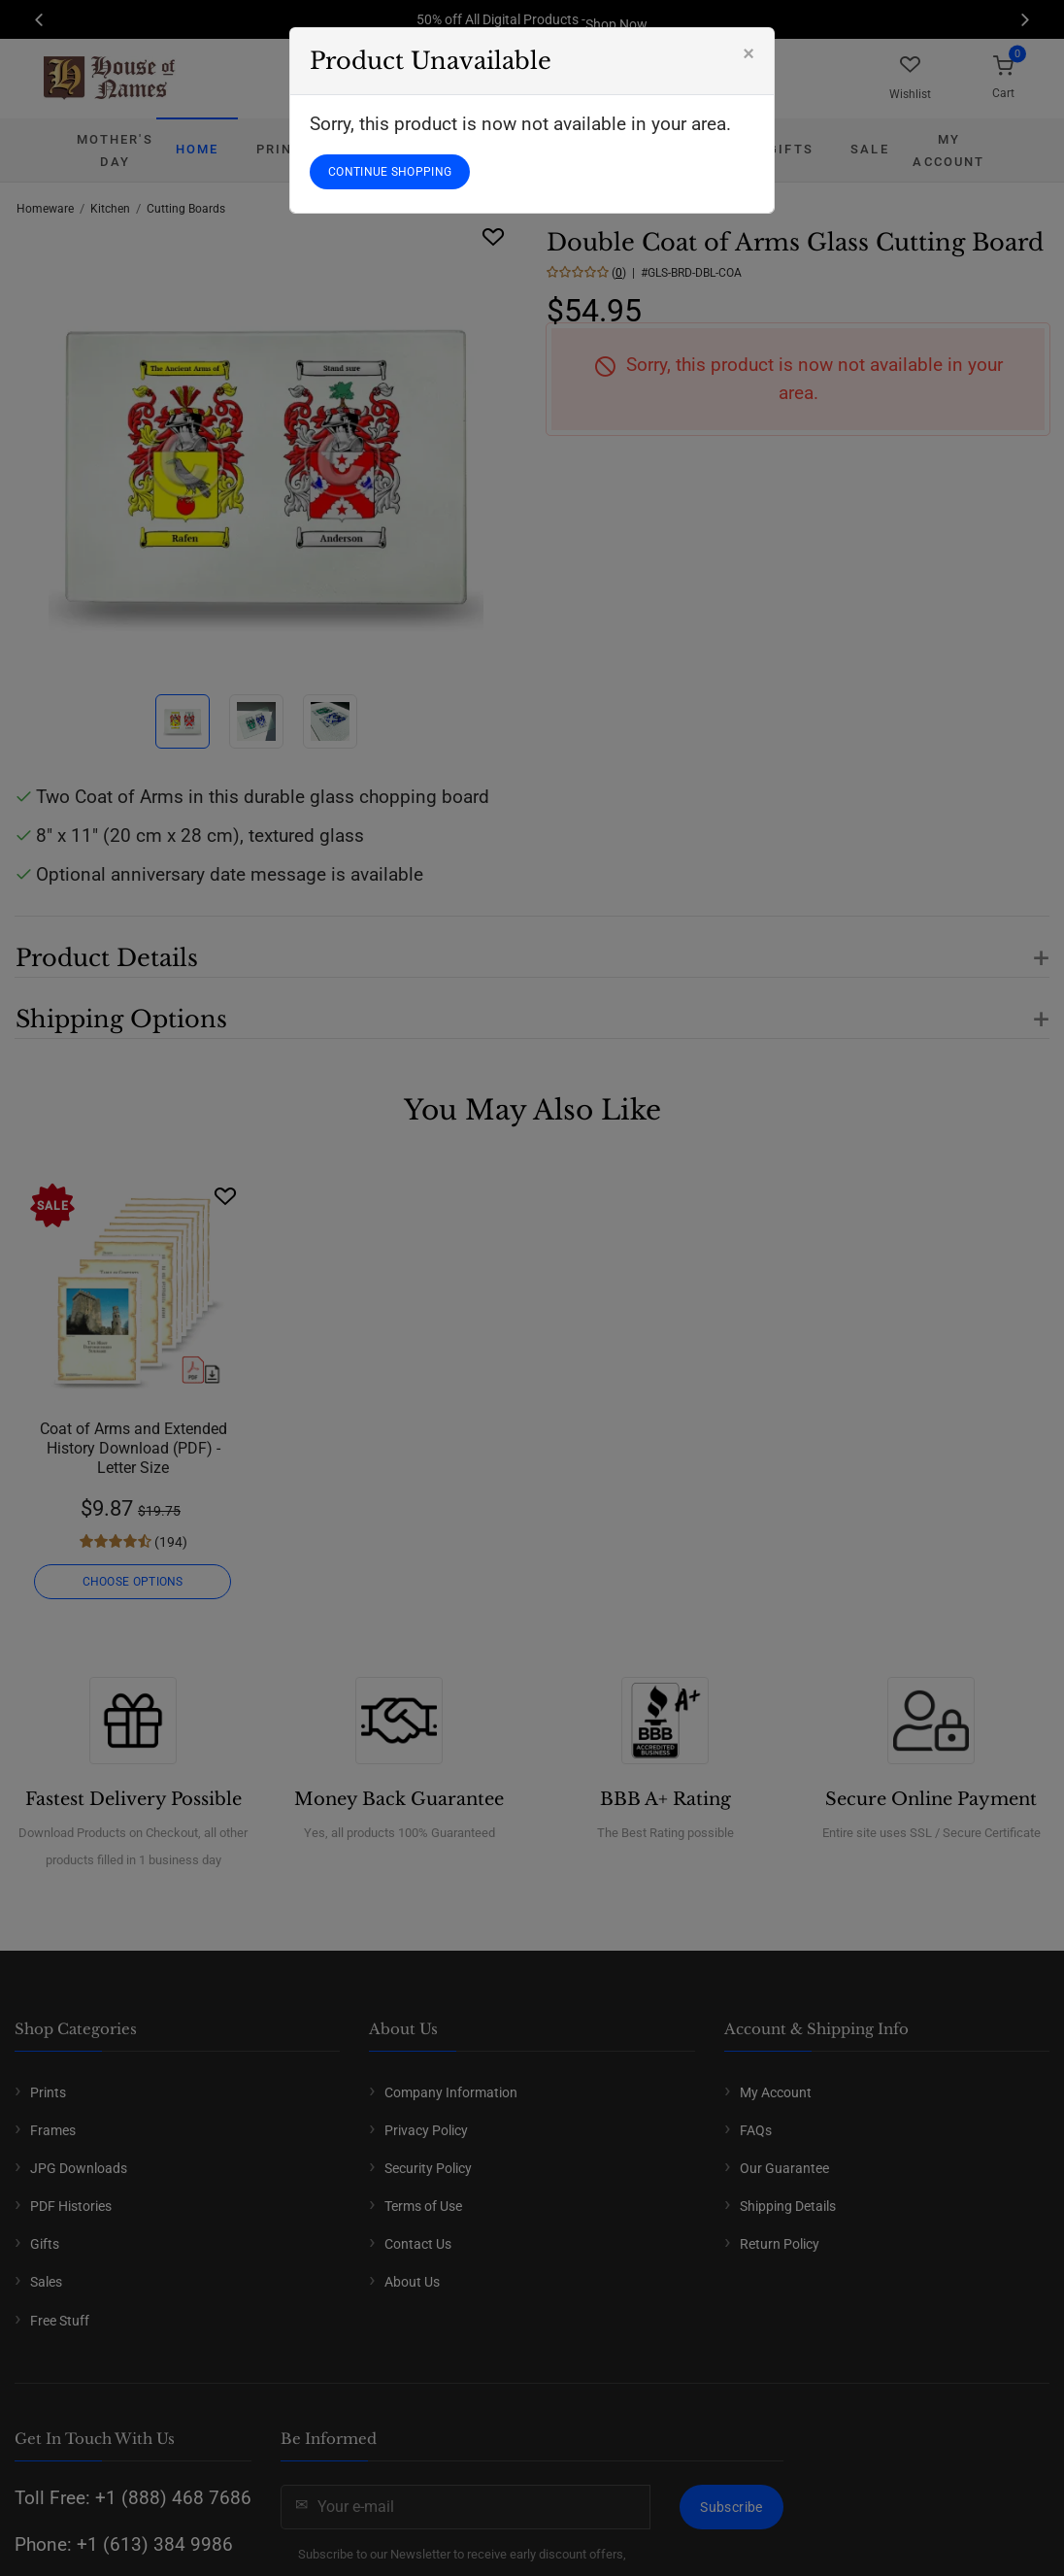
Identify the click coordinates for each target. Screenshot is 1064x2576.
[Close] (748, 53)
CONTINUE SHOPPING (389, 172)
